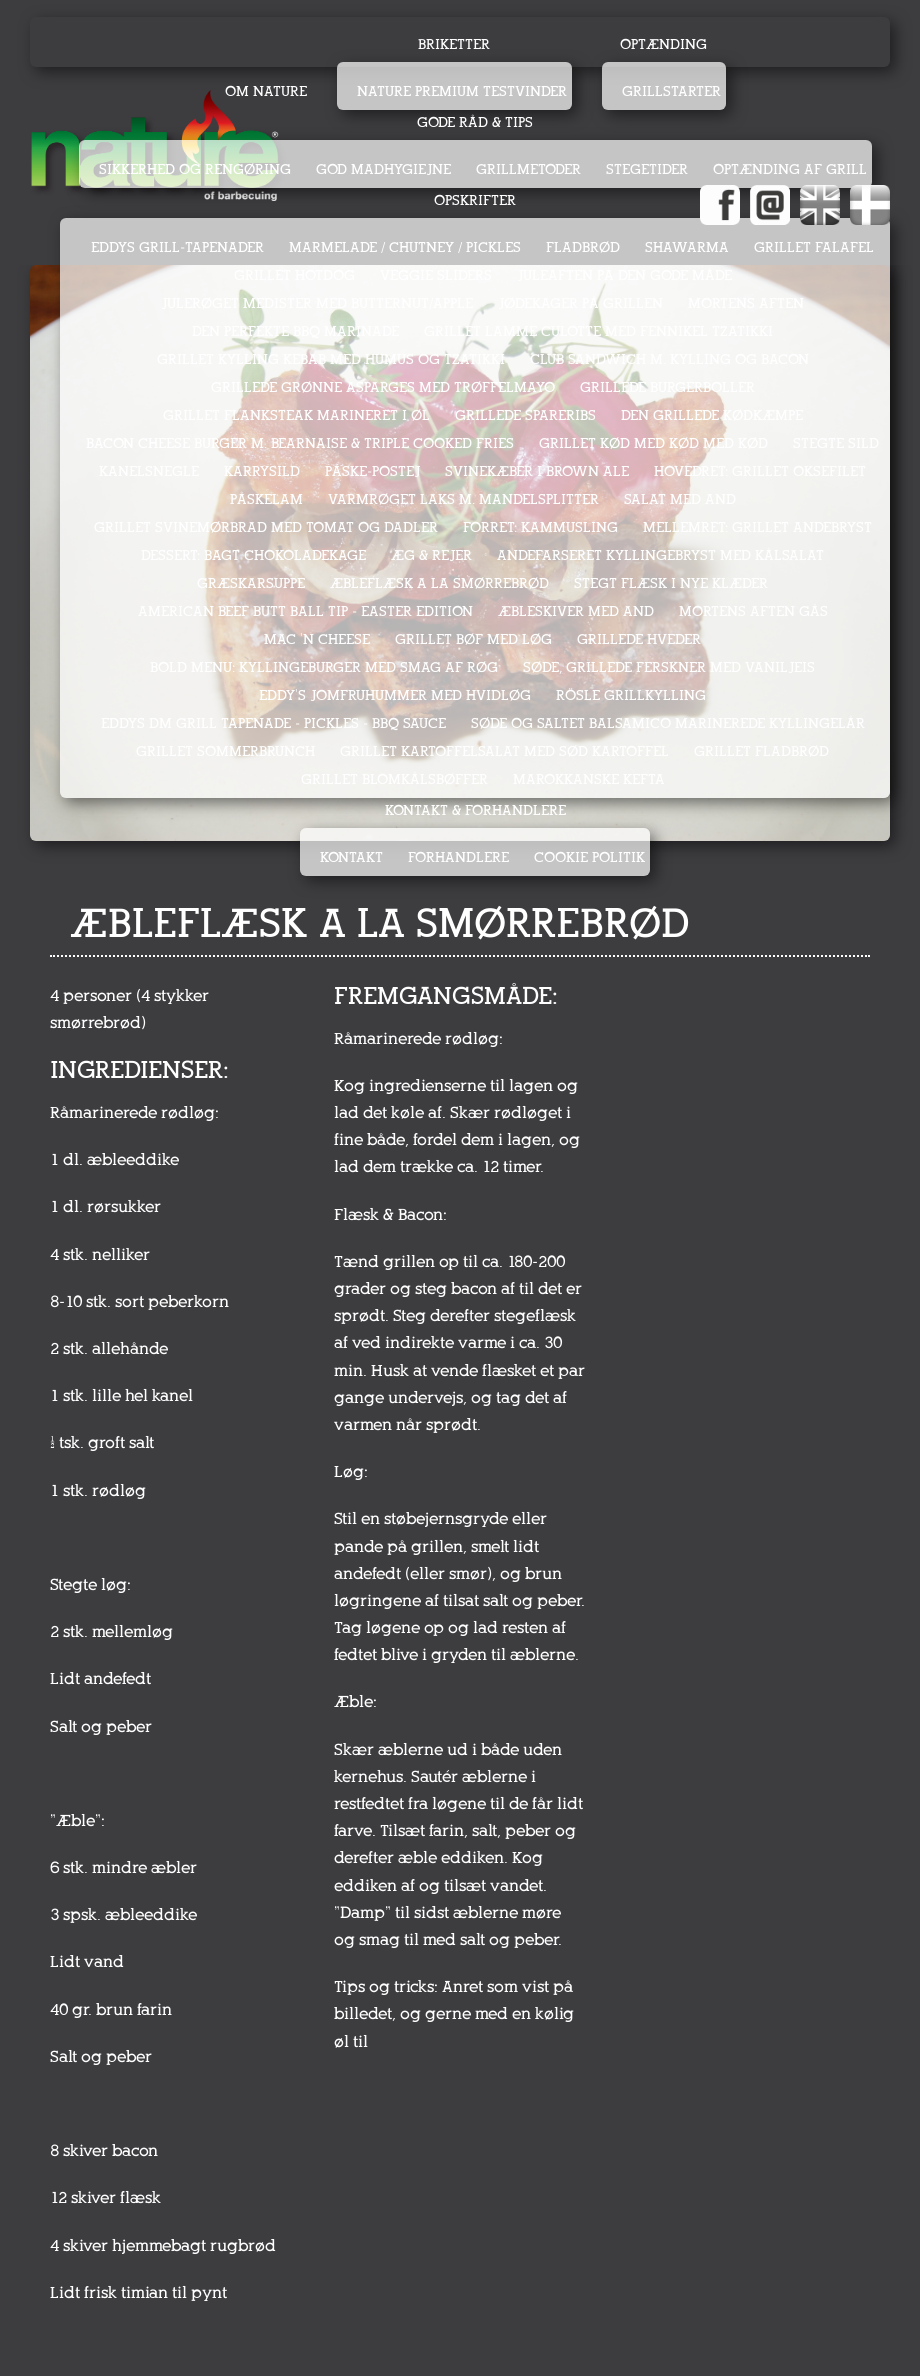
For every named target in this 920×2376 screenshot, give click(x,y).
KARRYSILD (262, 471)
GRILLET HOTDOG (294, 275)
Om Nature (266, 91)
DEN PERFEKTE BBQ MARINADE (295, 331)
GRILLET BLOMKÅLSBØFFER (394, 779)
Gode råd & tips (475, 122)
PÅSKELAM (266, 499)
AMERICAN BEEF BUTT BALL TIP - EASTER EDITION (305, 611)
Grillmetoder (528, 169)
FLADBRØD (583, 247)
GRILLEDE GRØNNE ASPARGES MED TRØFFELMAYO (383, 387)
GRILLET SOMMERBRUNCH (225, 751)
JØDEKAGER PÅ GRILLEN (580, 303)
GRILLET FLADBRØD (761, 751)
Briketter (454, 44)
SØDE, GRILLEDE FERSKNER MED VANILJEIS (669, 667)
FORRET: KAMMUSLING (540, 527)
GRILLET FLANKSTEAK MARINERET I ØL (296, 415)
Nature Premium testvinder (462, 91)
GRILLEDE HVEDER (639, 639)
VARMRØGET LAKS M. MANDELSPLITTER (463, 499)
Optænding (663, 44)
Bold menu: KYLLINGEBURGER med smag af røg (324, 667)
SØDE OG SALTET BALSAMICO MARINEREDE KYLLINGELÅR (668, 723)
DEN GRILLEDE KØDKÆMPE (712, 415)
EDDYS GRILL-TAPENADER (177, 247)
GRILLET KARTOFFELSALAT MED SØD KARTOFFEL (504, 751)
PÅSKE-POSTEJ (372, 471)
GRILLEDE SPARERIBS (525, 415)
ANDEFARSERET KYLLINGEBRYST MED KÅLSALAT (660, 555)
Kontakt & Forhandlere (475, 810)
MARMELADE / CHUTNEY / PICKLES (405, 247)
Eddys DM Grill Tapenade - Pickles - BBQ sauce (273, 723)
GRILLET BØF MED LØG (473, 639)
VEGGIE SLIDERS (436, 275)
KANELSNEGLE (149, 471)
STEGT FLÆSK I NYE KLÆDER (671, 583)
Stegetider (647, 169)
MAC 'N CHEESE (317, 639)
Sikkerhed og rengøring (195, 169)
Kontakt (351, 857)
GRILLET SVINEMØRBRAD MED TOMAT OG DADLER (266, 527)
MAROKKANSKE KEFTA (589, 779)
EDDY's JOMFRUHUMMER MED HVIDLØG (395, 695)
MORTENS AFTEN (746, 303)
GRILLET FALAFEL (814, 247)
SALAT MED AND (680, 499)
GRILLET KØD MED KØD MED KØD (653, 443)
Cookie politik (589, 857)
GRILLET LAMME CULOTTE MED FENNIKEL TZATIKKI (598, 331)
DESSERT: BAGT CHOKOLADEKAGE (253, 555)
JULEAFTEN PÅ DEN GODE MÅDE (624, 275)
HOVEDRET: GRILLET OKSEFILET (760, 471)
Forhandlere (458, 857)
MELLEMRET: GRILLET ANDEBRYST (757, 527)
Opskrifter (475, 200)
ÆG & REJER (431, 555)
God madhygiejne (383, 169)
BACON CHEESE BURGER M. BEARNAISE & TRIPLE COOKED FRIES (300, 443)
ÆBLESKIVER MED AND (576, 611)
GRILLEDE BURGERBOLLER (667, 387)
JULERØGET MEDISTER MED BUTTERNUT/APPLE (317, 303)
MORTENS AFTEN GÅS (753, 611)
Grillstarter (671, 91)
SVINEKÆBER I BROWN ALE (537, 471)
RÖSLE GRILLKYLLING (631, 695)
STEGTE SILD (836, 443)
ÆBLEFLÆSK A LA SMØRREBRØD (439, 583)
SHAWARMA (687, 247)
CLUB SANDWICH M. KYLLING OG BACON (669, 359)
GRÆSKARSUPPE (251, 583)
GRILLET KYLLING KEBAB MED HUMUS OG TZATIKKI (331, 359)
